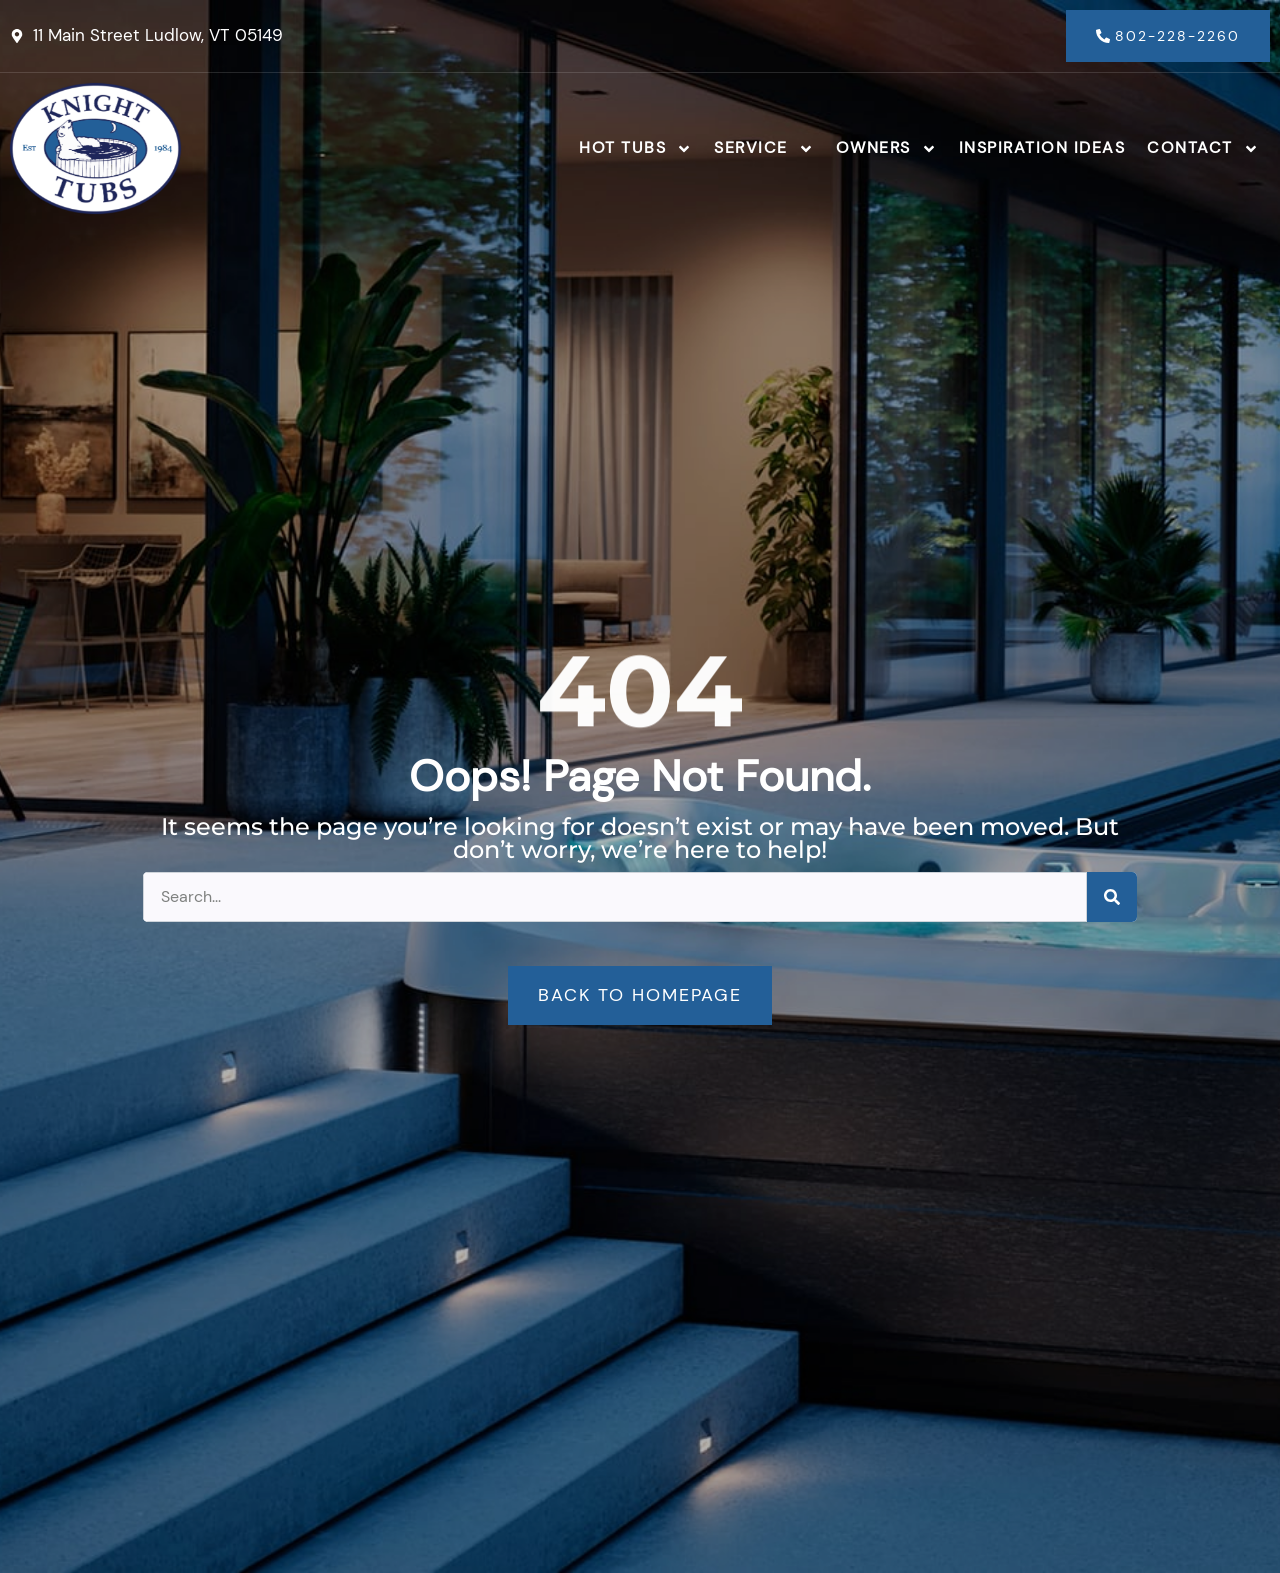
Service (764, 149)
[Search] (1112, 897)
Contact (1203, 149)
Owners (886, 149)
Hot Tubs (635, 149)
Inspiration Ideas (1042, 147)
